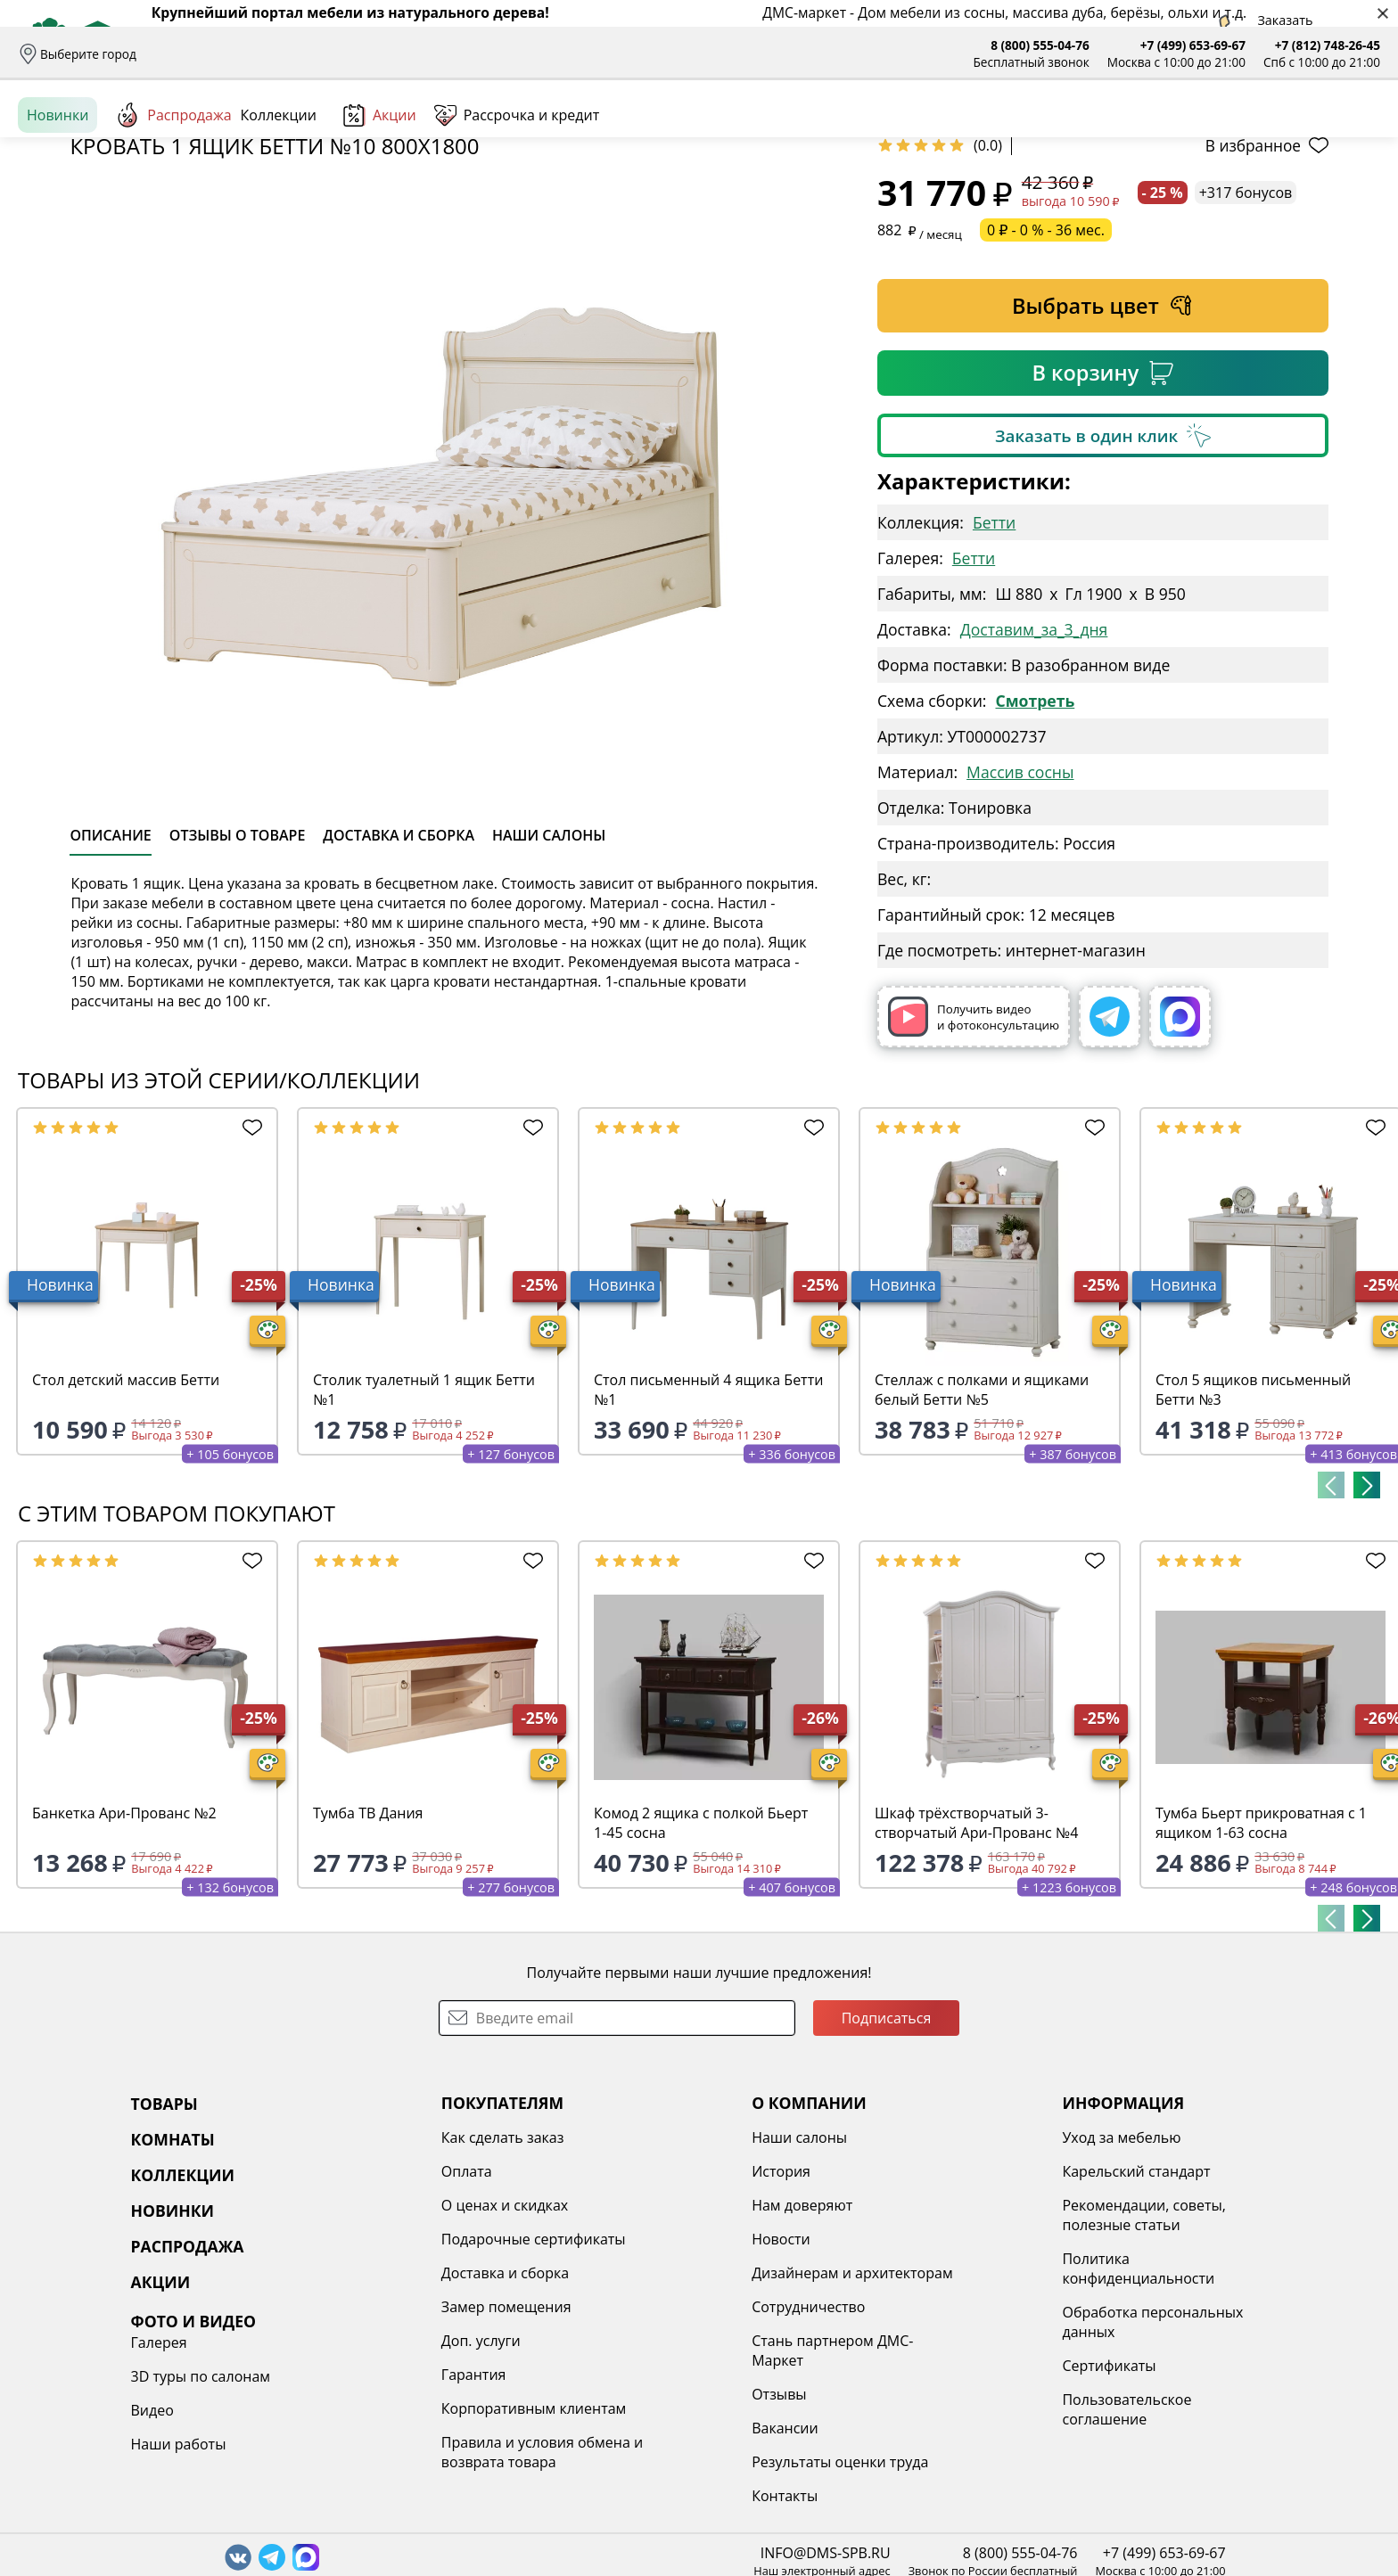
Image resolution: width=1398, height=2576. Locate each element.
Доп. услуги (377, 2478)
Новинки (57, 195)
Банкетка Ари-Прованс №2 (124, 1950)
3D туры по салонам (1183, 2308)
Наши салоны (580, 53)
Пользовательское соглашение (919, 2546)
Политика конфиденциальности (931, 2405)
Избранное (1274, 133)
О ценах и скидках (401, 2342)
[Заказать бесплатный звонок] (1298, 195)
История (625, 2308)
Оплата (302, 53)
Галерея (1142, 2275)
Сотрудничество (653, 2444)
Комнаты (365, 134)
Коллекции (279, 195)
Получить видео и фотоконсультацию (973, 1154)
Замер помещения (403, 2444)
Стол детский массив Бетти (125, 1517)
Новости (625, 2376)
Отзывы (497, 53)
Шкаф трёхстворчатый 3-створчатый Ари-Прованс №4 (976, 1960)
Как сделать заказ (399, 2275)
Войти (1202, 133)
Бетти (994, 659)
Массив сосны (1019, 909)
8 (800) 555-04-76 (1040, 45)
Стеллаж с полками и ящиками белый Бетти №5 (982, 1526)
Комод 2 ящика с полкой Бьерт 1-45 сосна (701, 1960)
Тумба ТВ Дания (368, 1950)
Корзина (1354, 133)
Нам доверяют (646, 2342)
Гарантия (370, 2512)
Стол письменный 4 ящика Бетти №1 (708, 1526)
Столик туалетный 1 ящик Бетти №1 (424, 1526)
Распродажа (173, 195)
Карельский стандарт (929, 2308)
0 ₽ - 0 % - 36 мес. (1046, 367)
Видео (1135, 2342)
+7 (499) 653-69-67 (1193, 45)
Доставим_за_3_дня (1034, 766)
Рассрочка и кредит (399, 53)
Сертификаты (902, 2503)
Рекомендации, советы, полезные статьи (937, 2352)
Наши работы (1161, 2376)
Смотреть (1034, 838)
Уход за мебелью (914, 2275)
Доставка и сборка (208, 53)
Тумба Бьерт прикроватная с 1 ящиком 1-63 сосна (1261, 1960)
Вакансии (629, 2565)
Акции (379, 196)
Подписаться (887, 2155)
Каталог (246, 134)
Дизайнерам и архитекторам (697, 2410)
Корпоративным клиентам (430, 2545)
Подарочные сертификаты (430, 2376)
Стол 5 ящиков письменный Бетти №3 (1253, 1526)
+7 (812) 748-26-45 (1327, 45)
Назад (64, 236)
